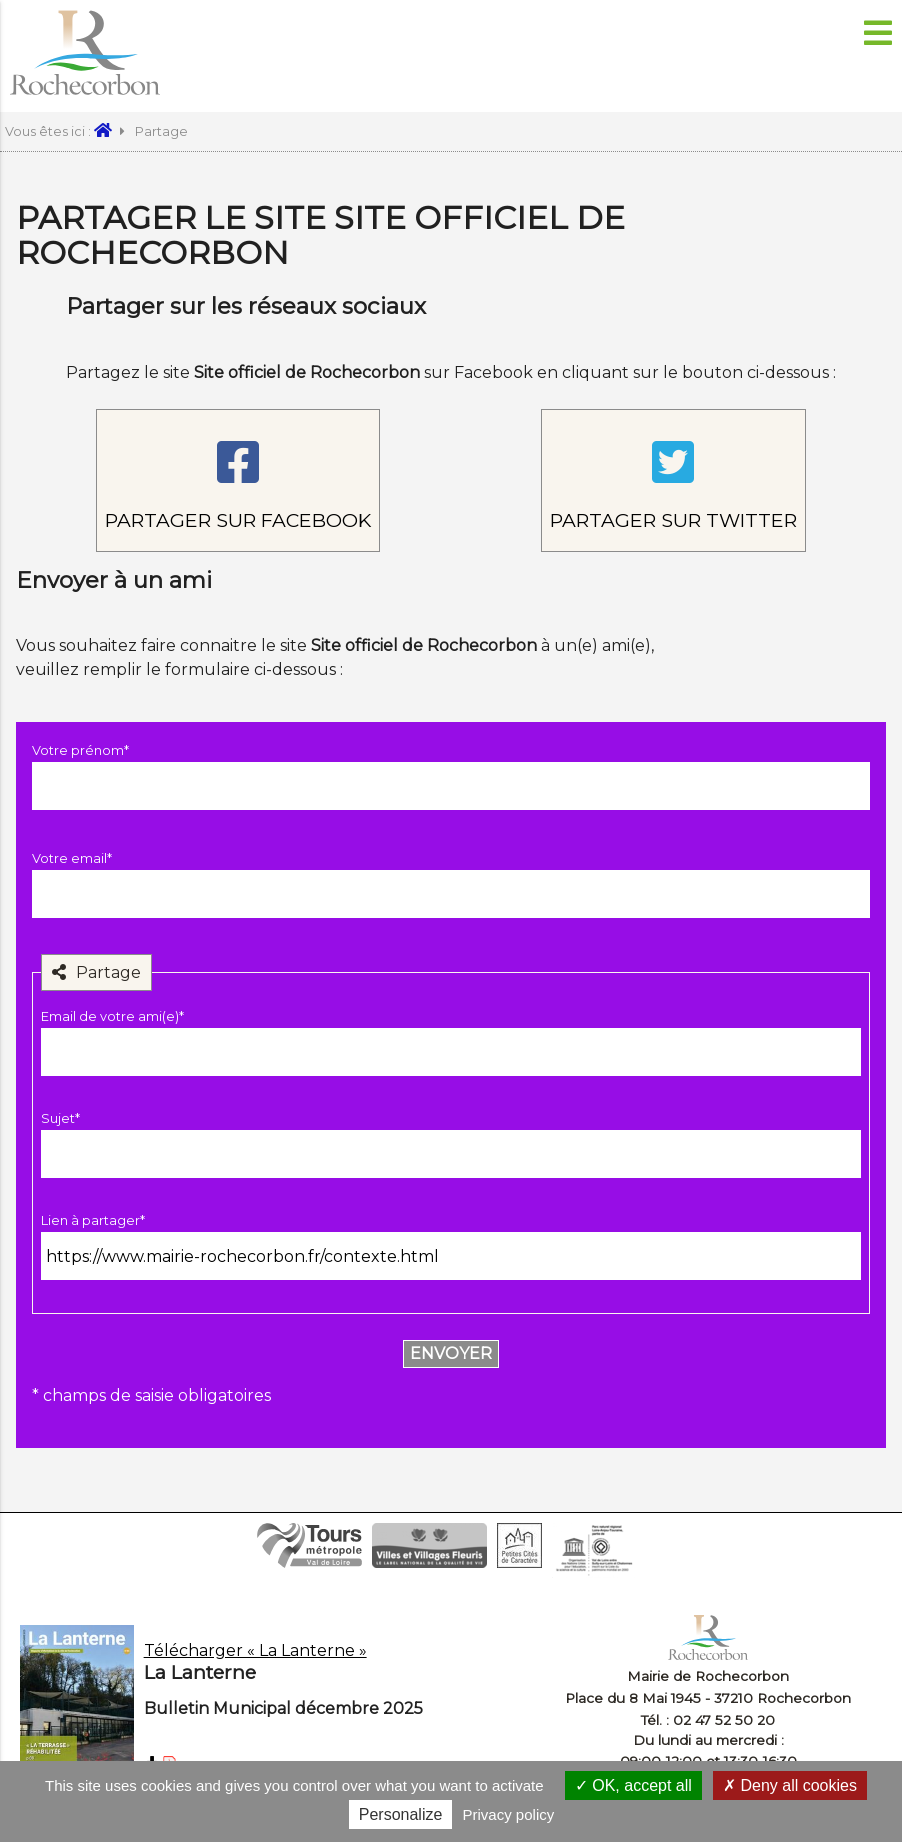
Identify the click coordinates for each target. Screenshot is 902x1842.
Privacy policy (509, 1814)
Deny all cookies (790, 1785)
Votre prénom (80, 750)
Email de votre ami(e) (112, 1016)
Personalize (401, 1814)
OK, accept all (633, 1785)
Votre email (72, 858)
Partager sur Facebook (238, 520)
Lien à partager (93, 1220)
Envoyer (451, 1353)
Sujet (60, 1118)
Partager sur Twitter (673, 520)
